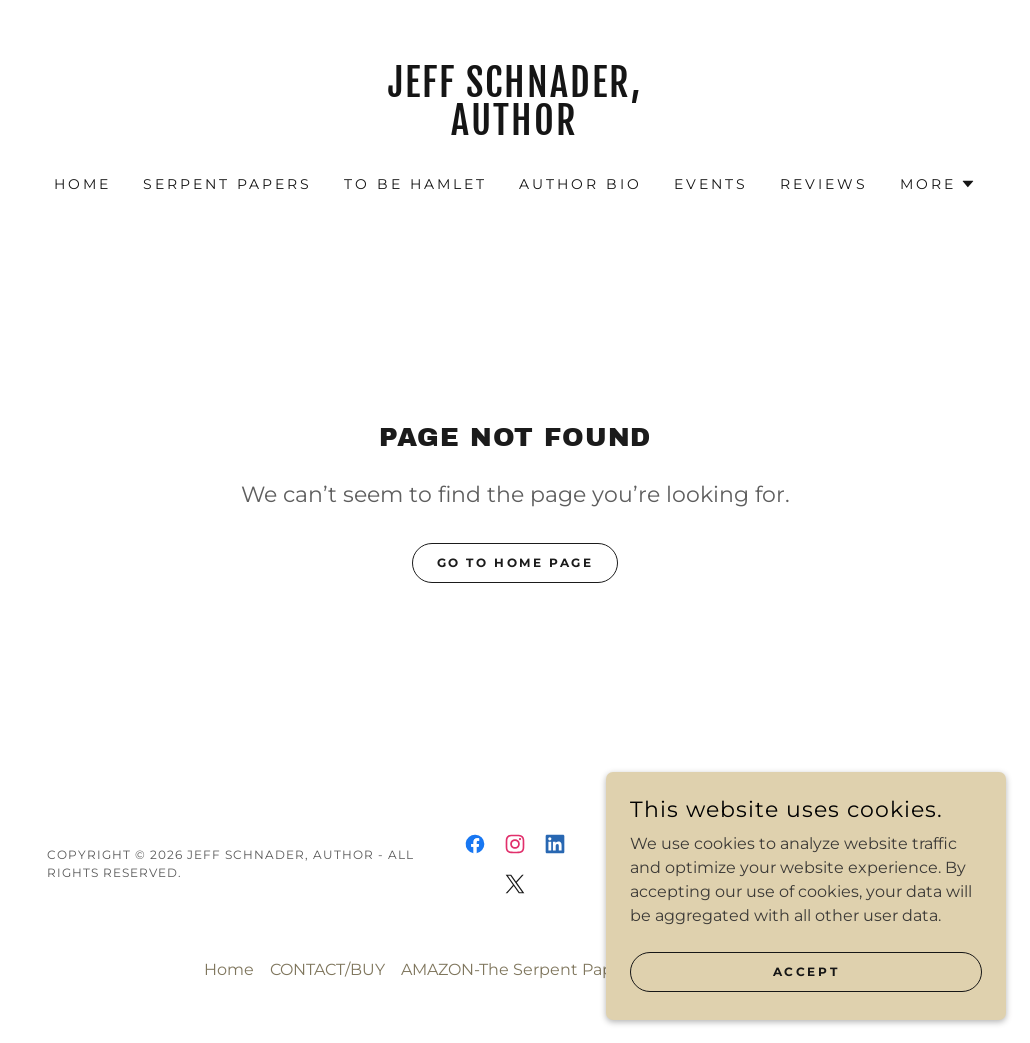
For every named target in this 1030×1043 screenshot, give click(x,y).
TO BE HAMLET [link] (415, 184)
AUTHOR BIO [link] (580, 184)
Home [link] (82, 184)
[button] (938, 184)
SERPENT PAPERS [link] (227, 184)
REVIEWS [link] (824, 184)
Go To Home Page (515, 562)
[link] (515, 129)
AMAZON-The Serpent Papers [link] (519, 969)
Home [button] (229, 969)
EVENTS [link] (711, 184)
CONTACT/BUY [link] (327, 969)
